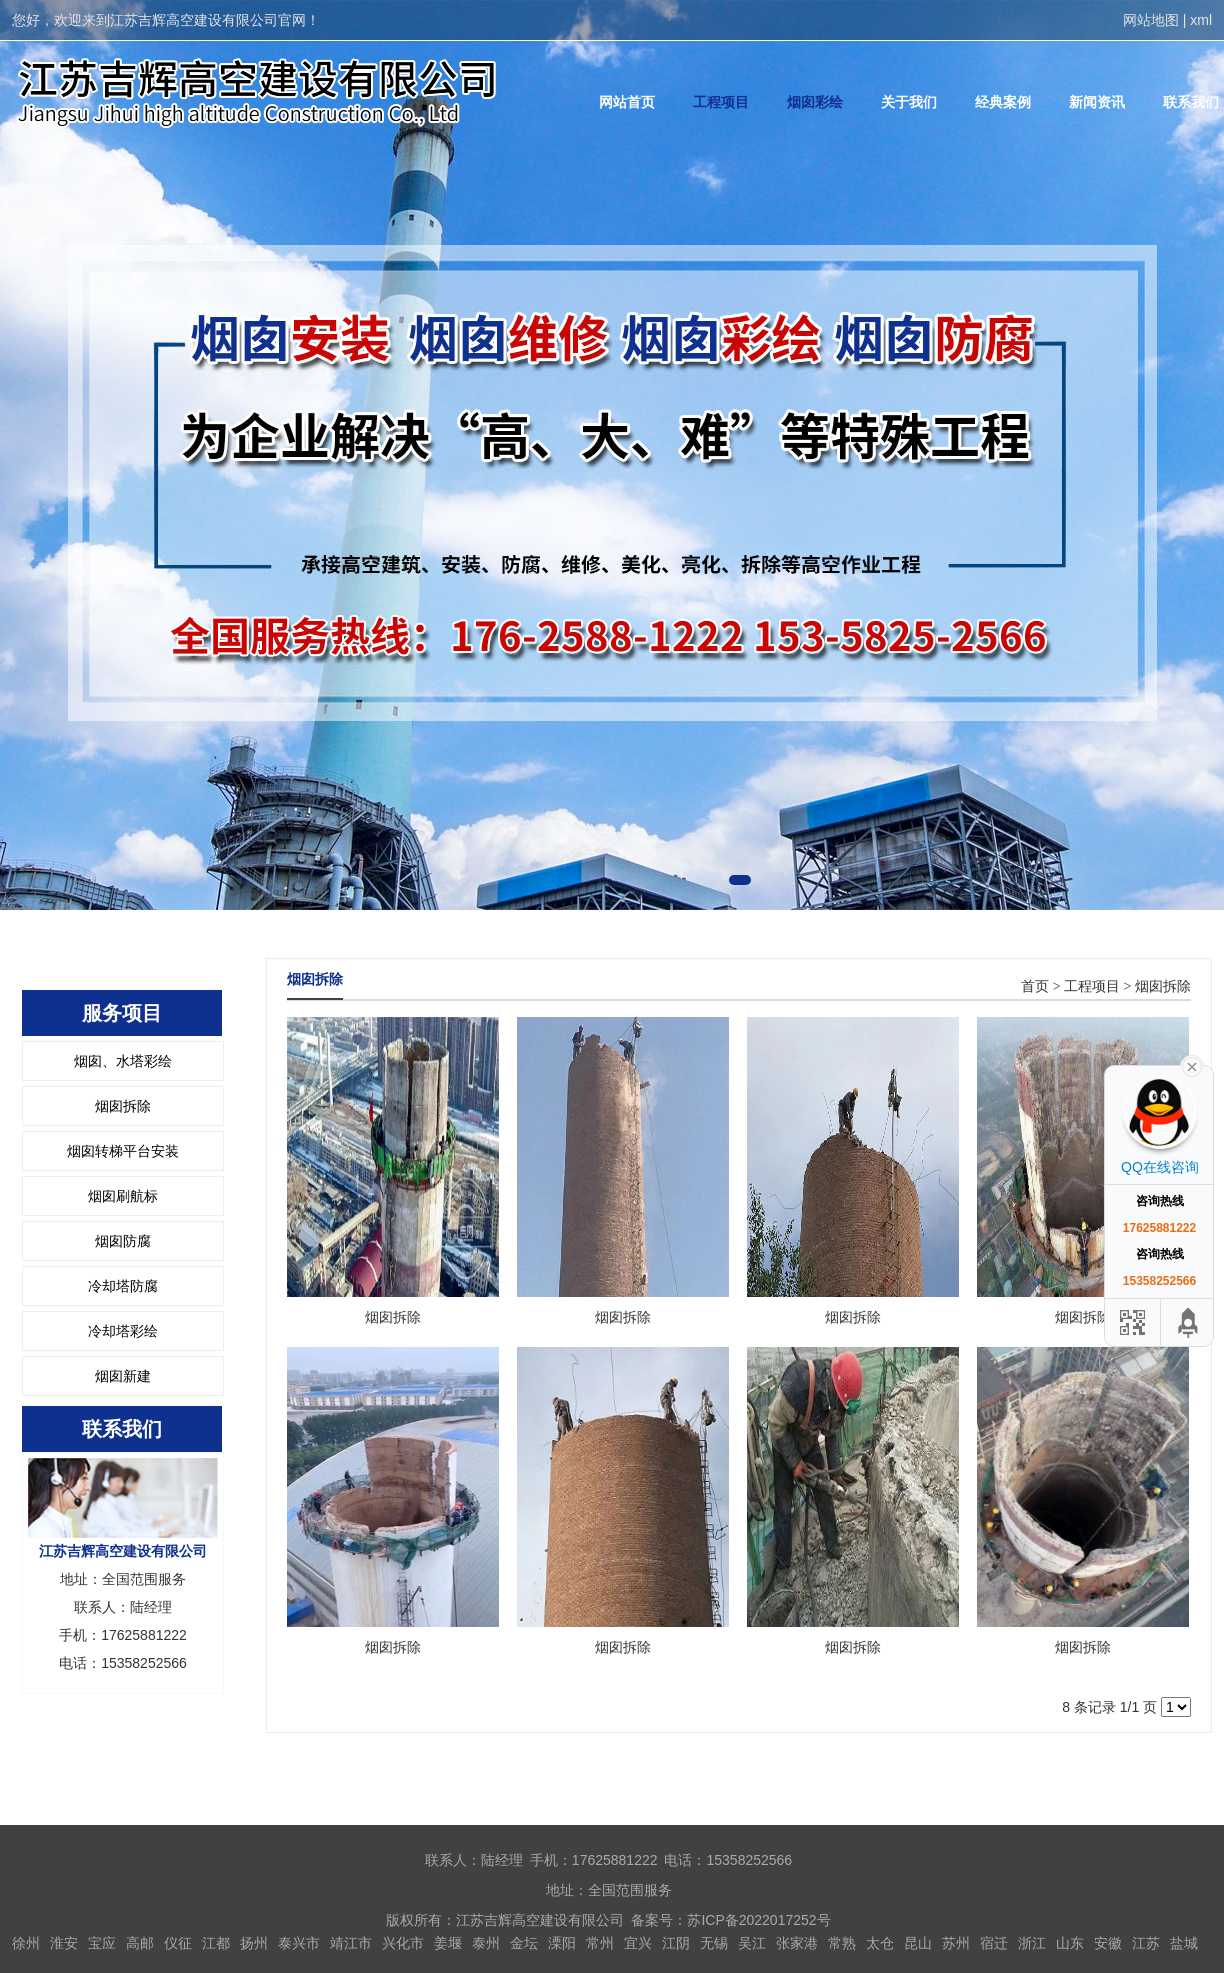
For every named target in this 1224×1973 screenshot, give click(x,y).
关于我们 (909, 102)
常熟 (842, 1943)
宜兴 (638, 1943)
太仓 (880, 1943)
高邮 (140, 1943)
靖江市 (351, 1943)
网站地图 (1151, 20)
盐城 (1184, 1943)
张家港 (797, 1943)
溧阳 (562, 1943)
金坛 (524, 1943)
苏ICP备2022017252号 (758, 1920)
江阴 (676, 1943)
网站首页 (627, 102)
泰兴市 (299, 1943)
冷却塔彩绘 (123, 1331)
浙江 (1032, 1943)
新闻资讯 (1097, 102)
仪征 (178, 1943)
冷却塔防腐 (123, 1286)
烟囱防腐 (123, 1241)
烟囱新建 (123, 1376)
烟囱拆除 (123, 1106)
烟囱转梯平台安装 (123, 1151)
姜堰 (448, 1943)
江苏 (1146, 1943)
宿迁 (994, 1943)
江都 (216, 1943)
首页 (1035, 986)
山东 (1070, 1943)
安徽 (1108, 1943)
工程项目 (721, 102)
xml (1201, 20)
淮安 (64, 1943)
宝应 (102, 1943)
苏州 (956, 1943)
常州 (600, 1943)
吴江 (752, 1943)
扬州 (254, 1943)
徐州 (26, 1943)
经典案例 (1003, 102)
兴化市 (403, 1943)
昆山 (918, 1943)
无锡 (714, 1943)
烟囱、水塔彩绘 (123, 1061)
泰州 (486, 1943)
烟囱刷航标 (123, 1196)
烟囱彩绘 (815, 102)
